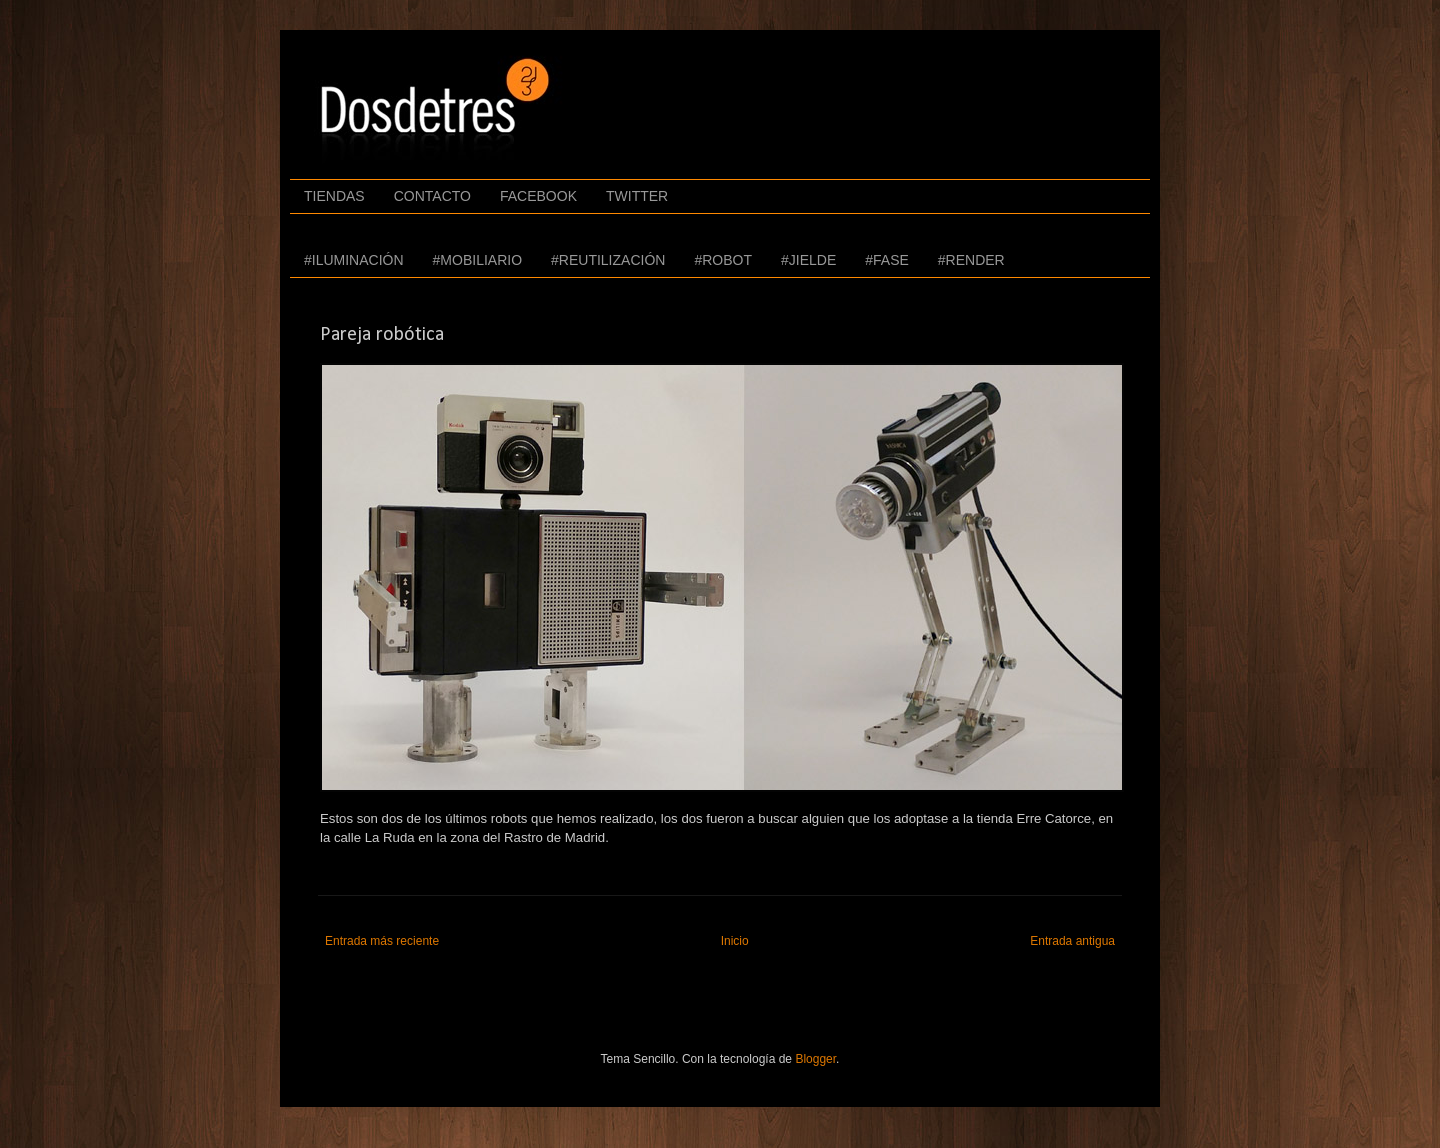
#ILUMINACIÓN (354, 260)
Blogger (815, 1059)
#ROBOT (723, 260)
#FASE (887, 260)
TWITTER (637, 196)
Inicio (735, 941)
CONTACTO (432, 196)
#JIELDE (808, 260)
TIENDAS (334, 196)
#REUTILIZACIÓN (608, 260)
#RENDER (971, 260)
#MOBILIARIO (477, 260)
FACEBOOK (538, 196)
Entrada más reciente (382, 941)
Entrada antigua (1072, 941)
